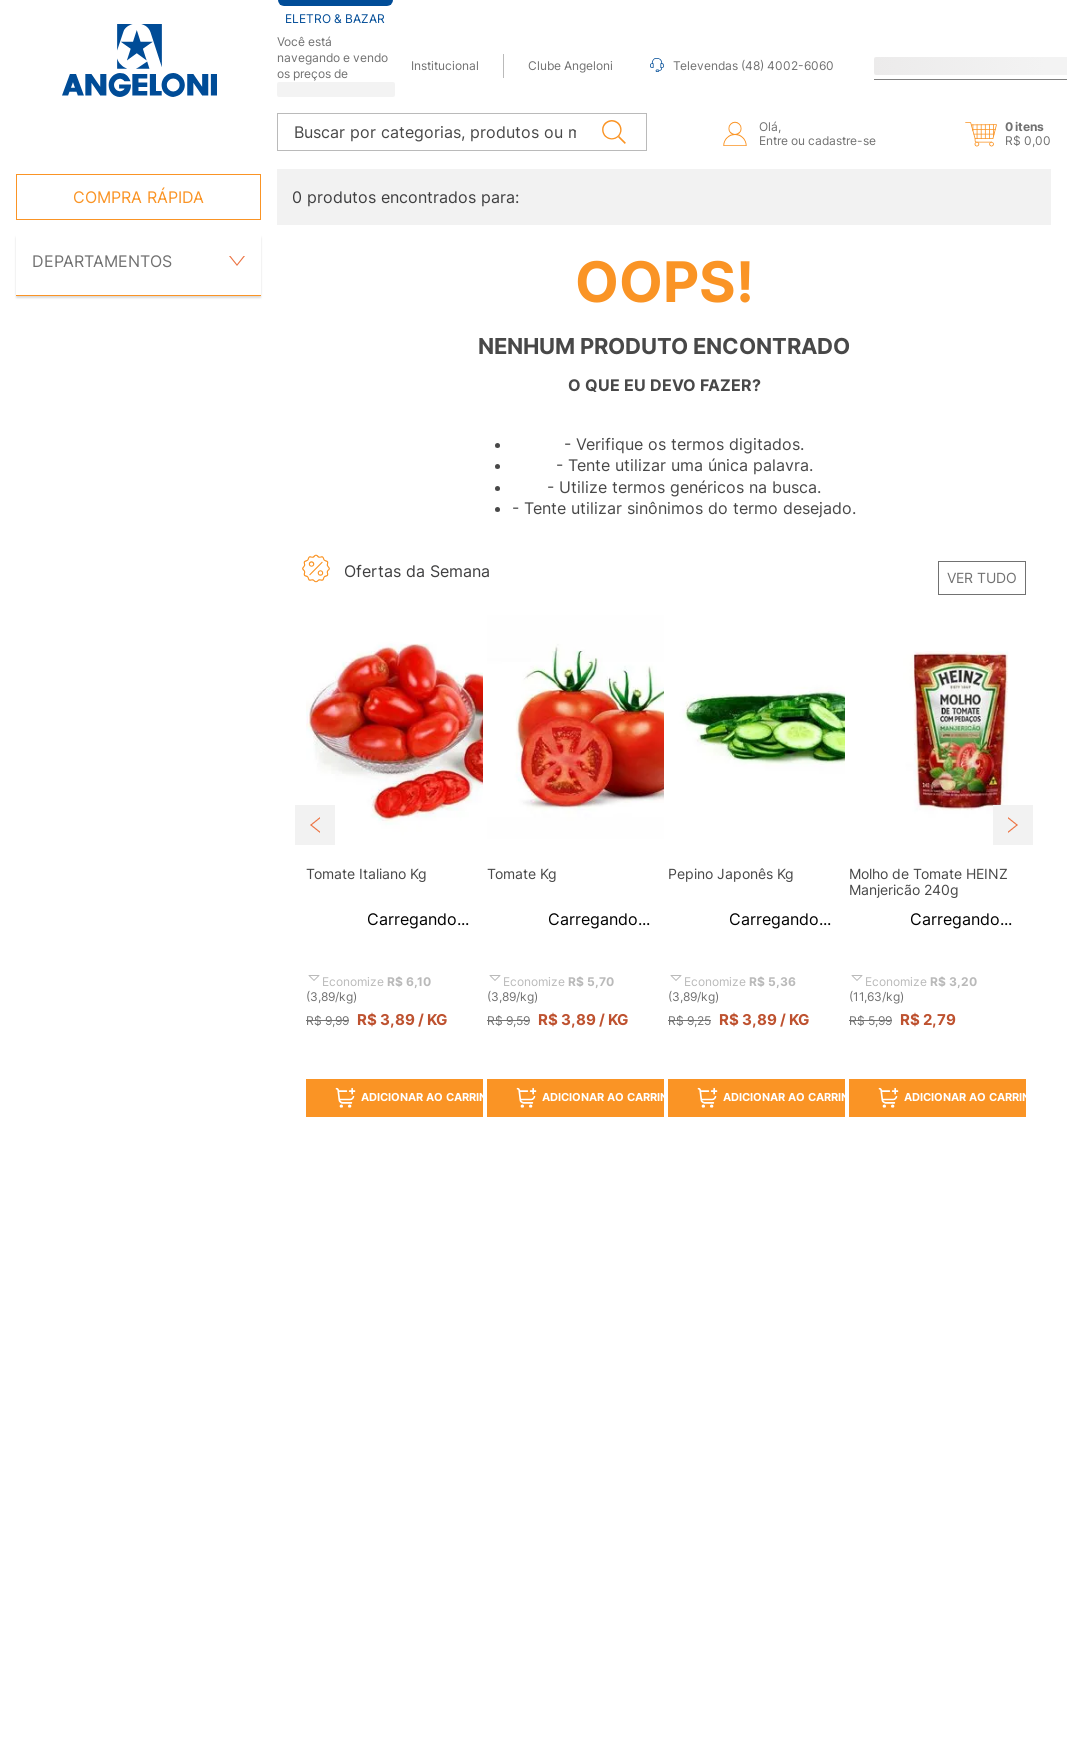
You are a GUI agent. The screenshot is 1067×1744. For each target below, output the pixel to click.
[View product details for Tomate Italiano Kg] (392, 802)
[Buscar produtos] (618, 93)
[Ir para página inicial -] (138, 60)
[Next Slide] (1013, 769)
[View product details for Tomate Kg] (573, 802)
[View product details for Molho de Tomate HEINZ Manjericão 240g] (935, 802)
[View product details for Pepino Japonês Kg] (754, 802)
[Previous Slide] (315, 769)
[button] (991, 95)
